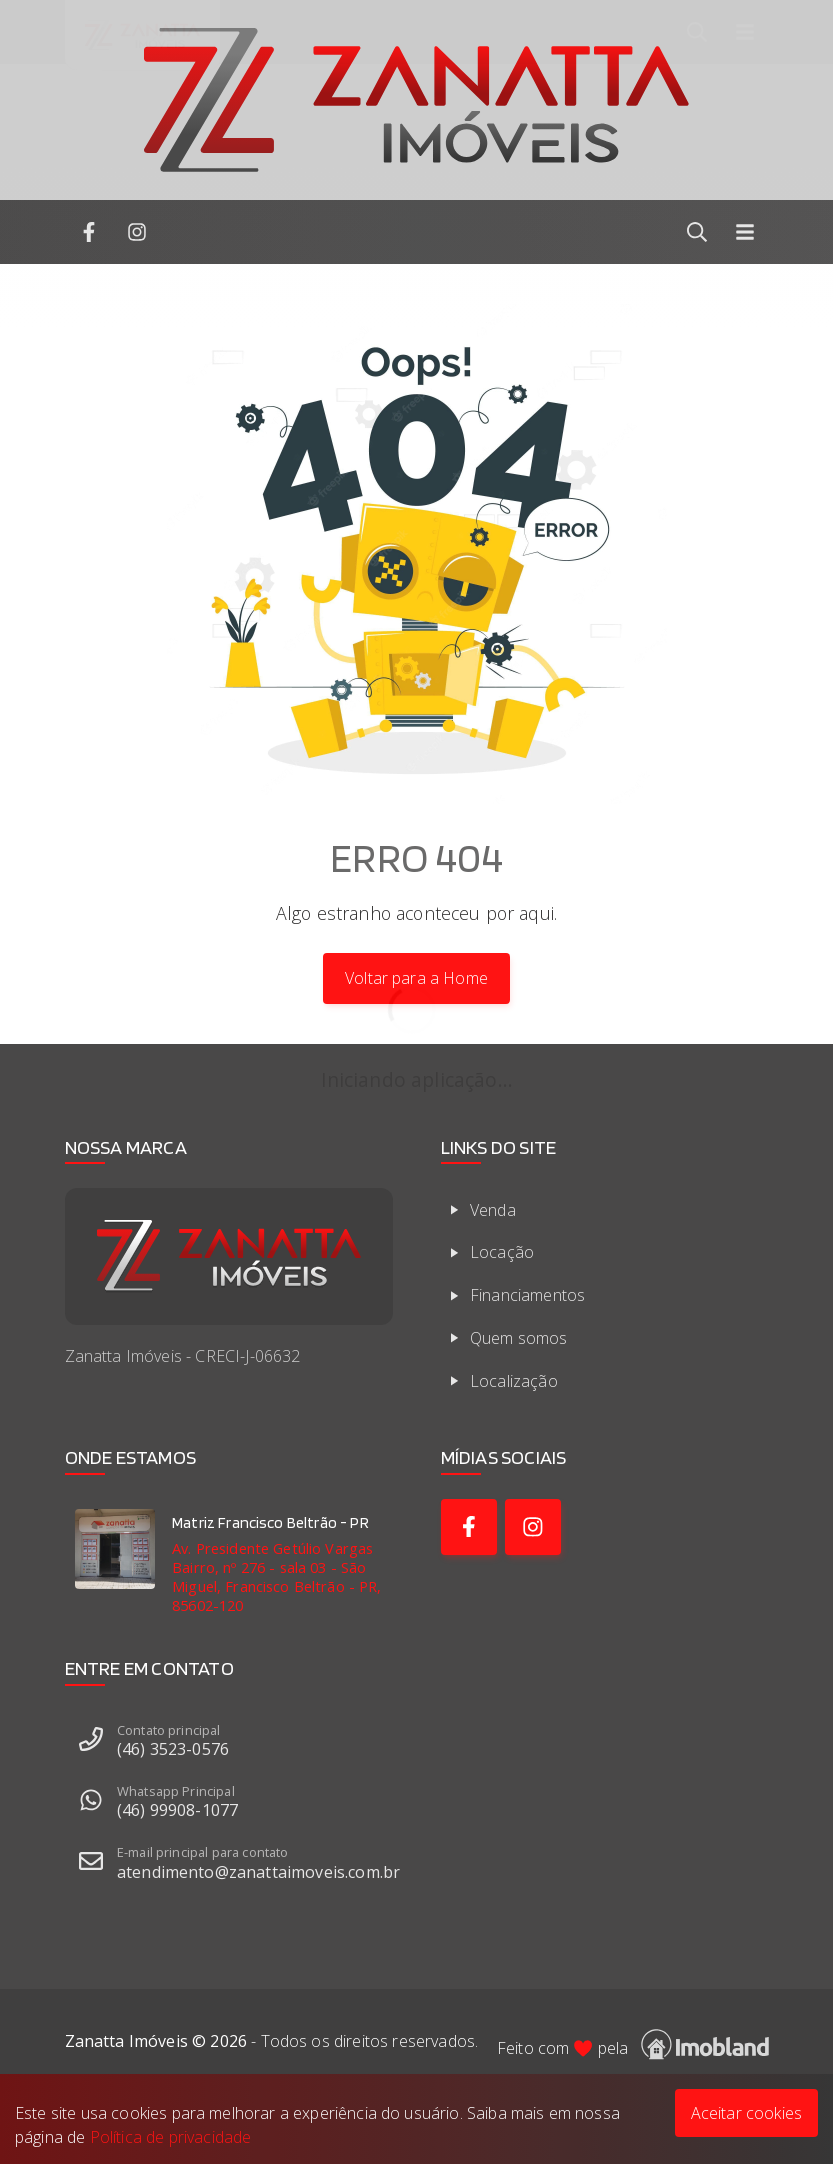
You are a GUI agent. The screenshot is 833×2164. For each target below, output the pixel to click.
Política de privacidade (171, 2137)
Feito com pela (633, 2044)
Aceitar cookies (746, 2113)
